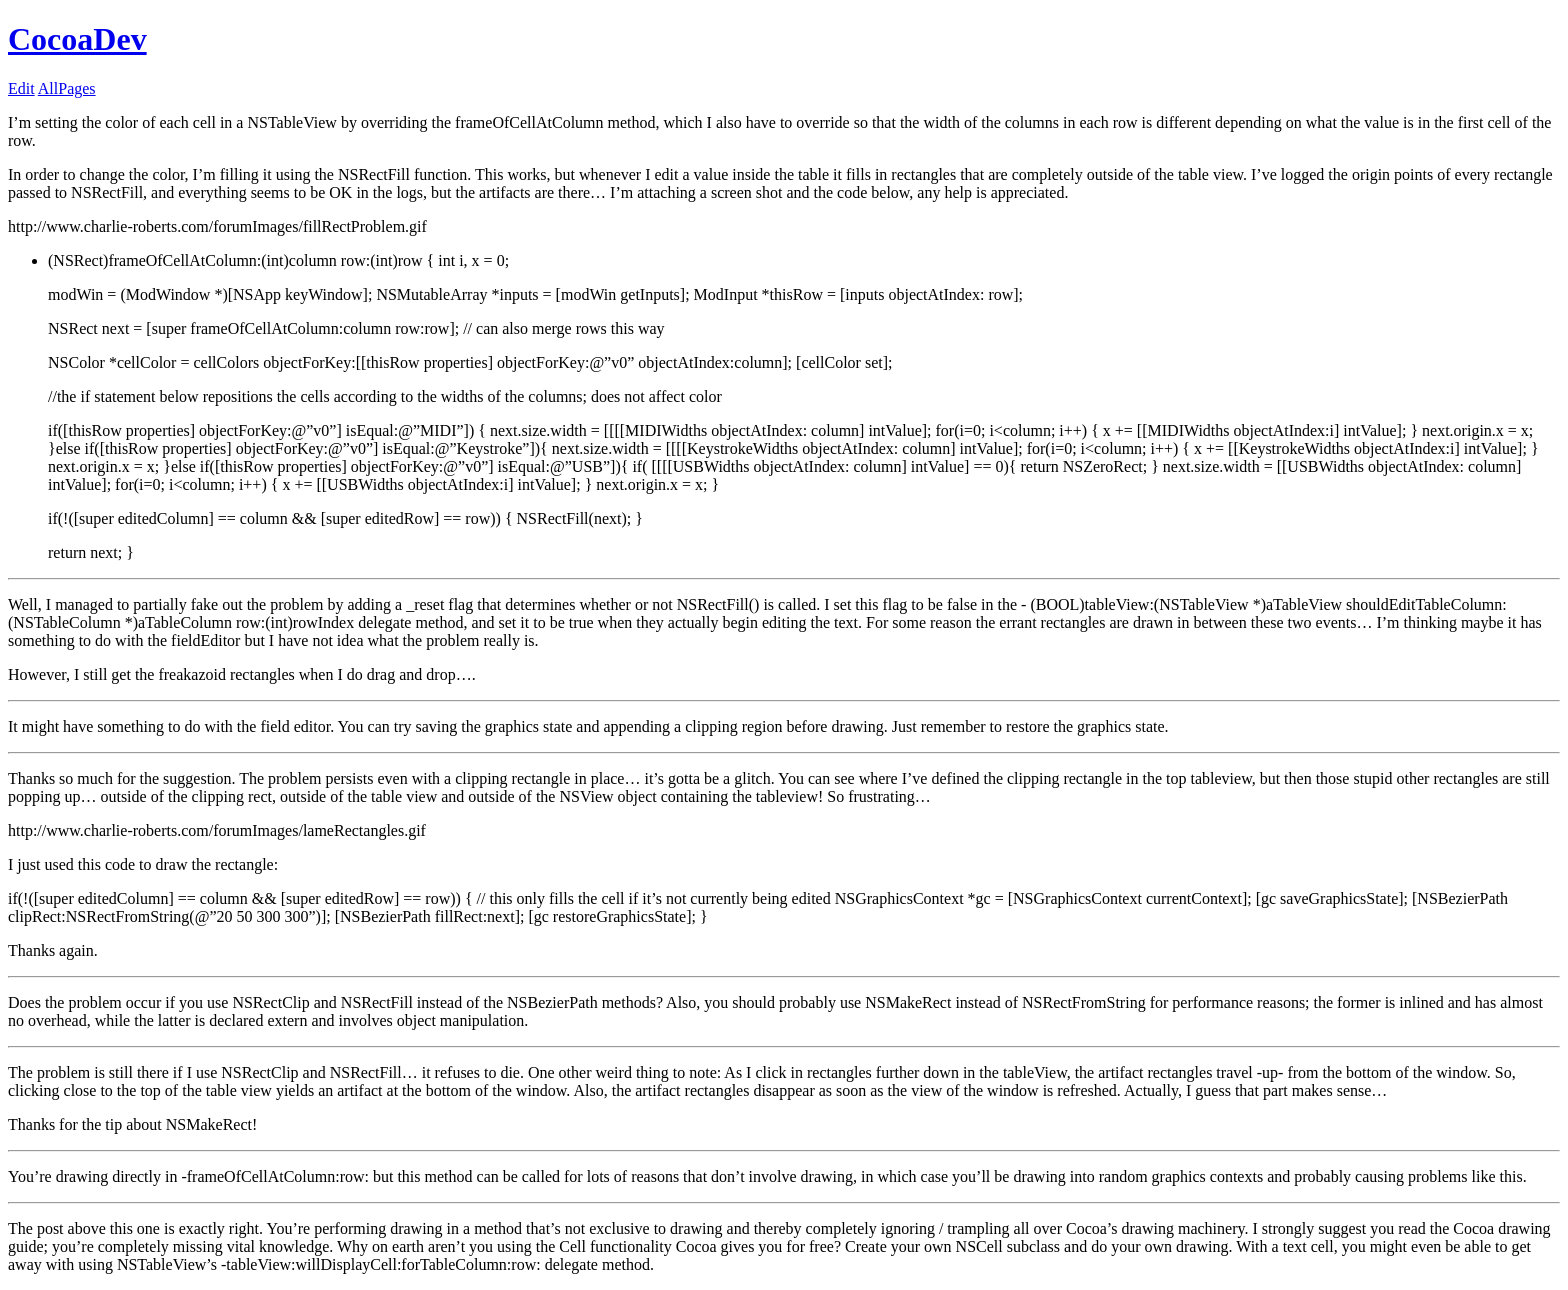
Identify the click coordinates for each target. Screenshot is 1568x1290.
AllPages (67, 88)
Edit (21, 88)
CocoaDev (77, 39)
